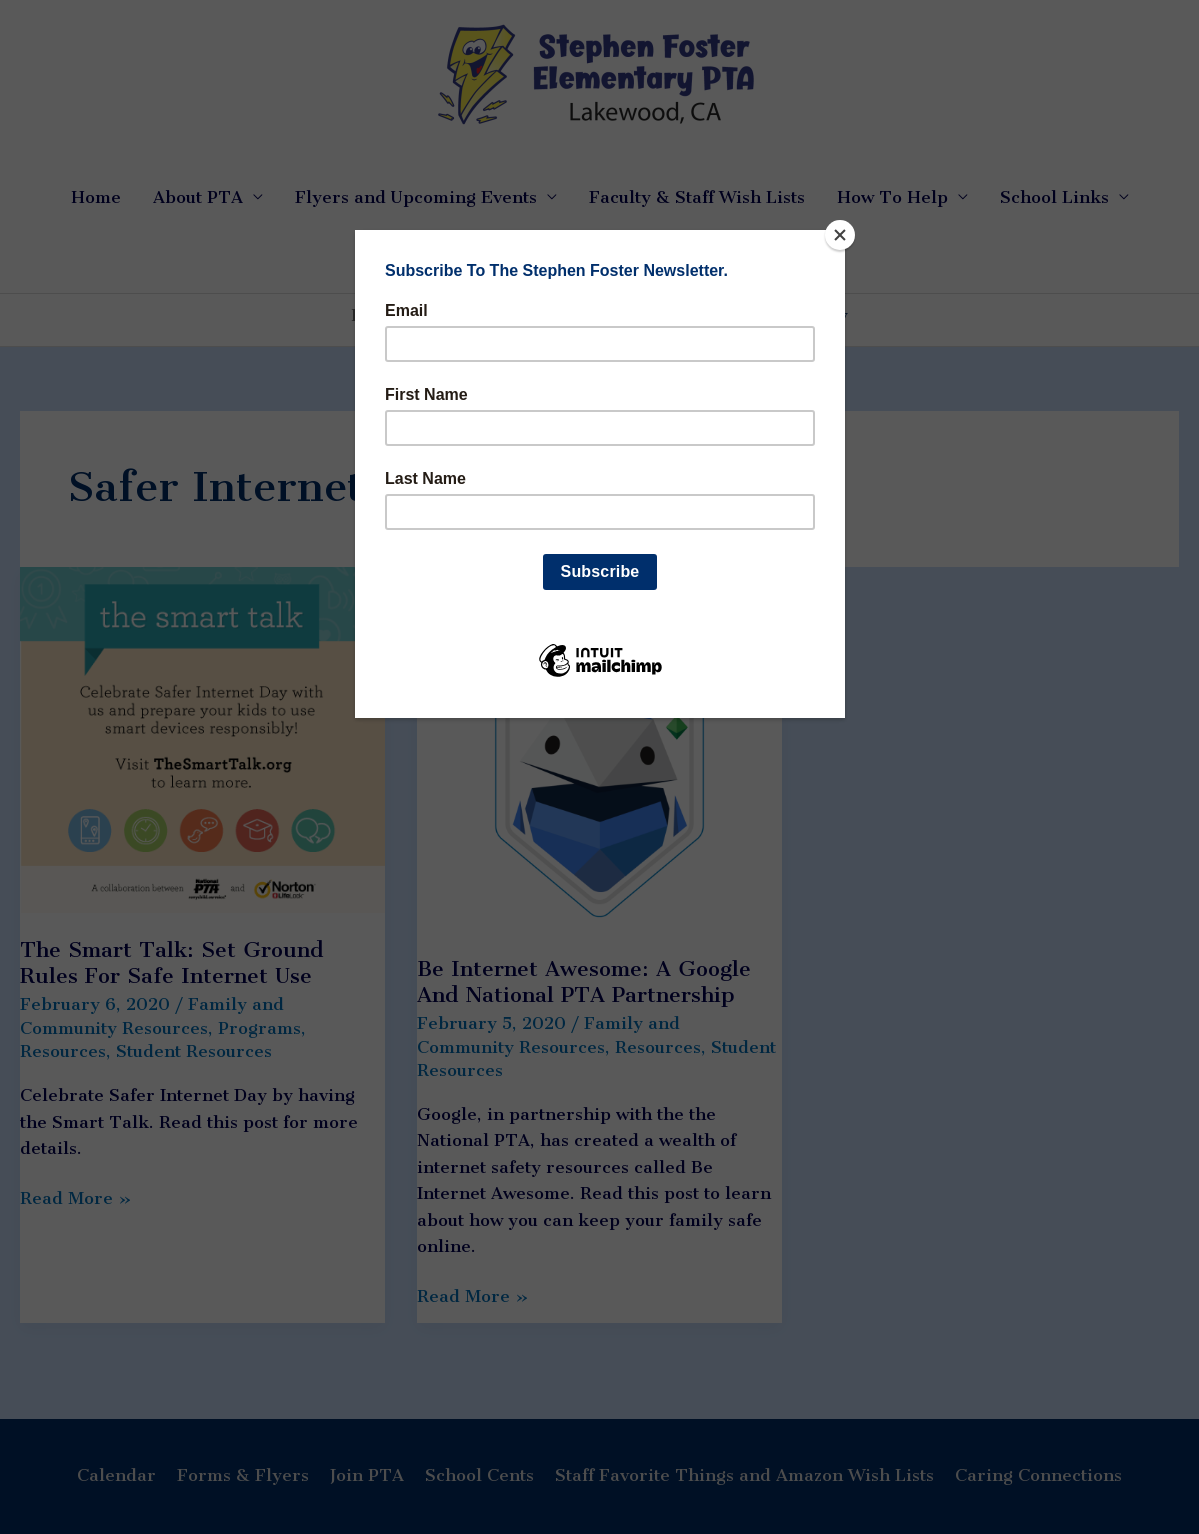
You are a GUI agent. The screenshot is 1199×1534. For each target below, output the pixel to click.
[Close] (840, 235)
